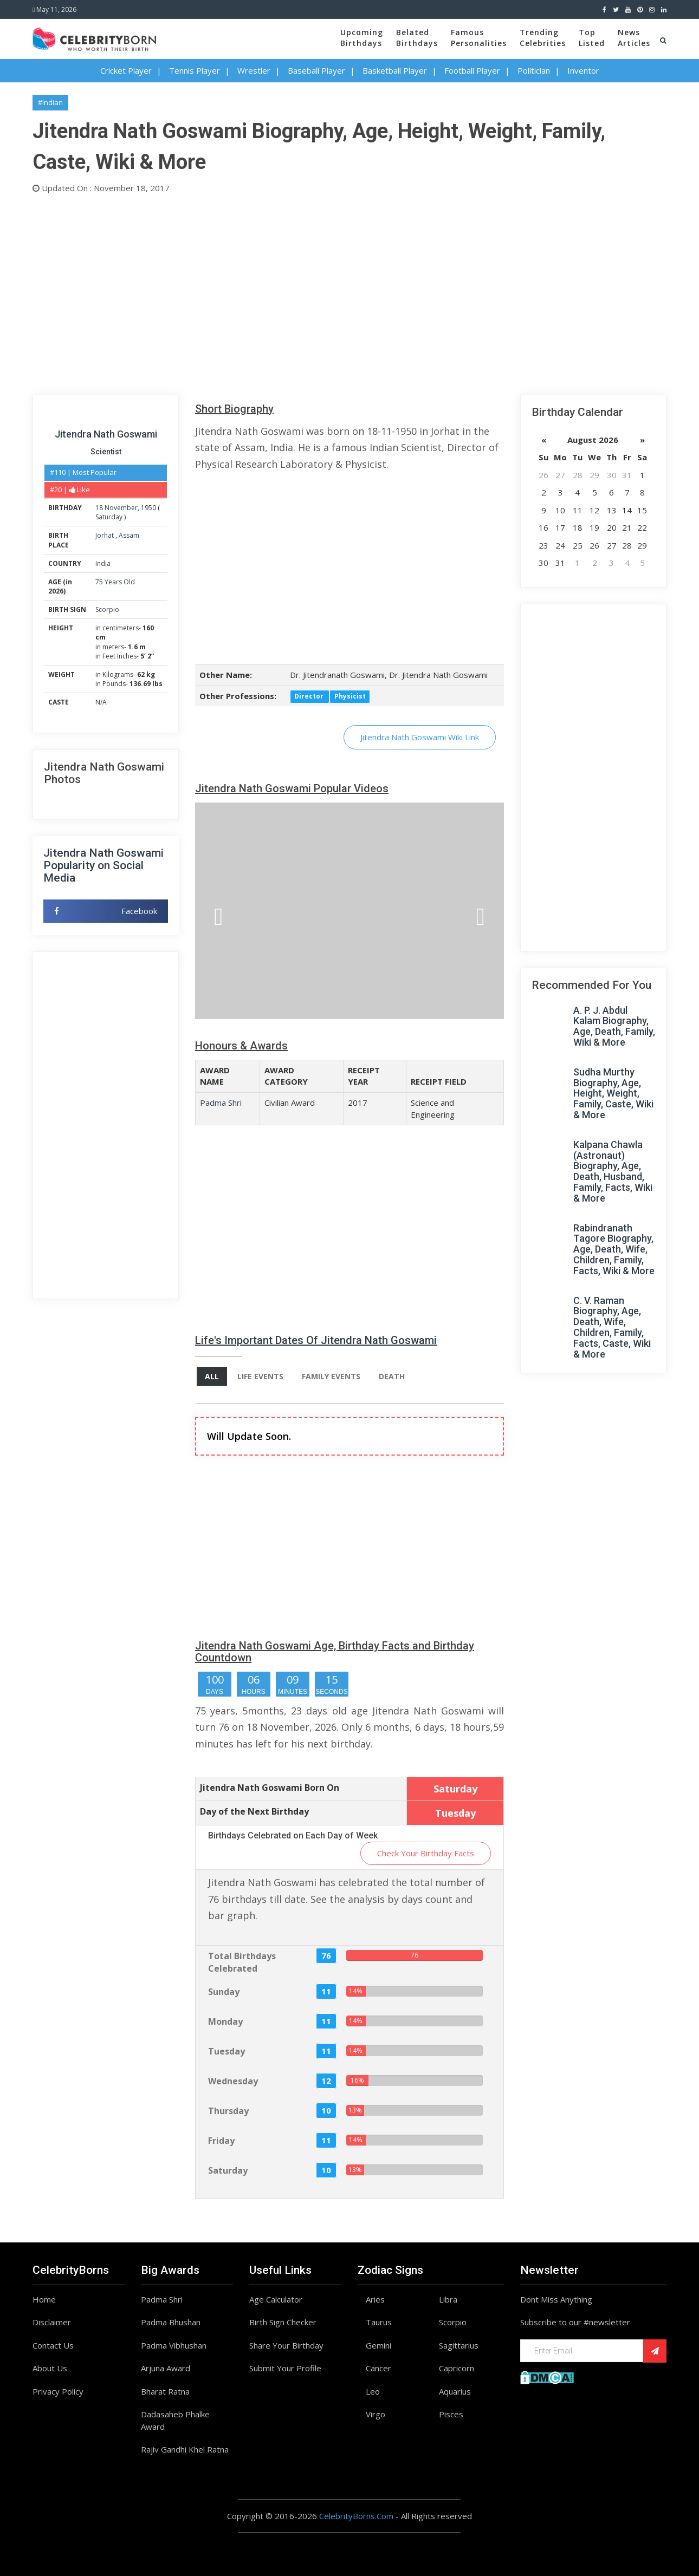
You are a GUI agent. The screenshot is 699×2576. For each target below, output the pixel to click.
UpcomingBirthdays (361, 37)
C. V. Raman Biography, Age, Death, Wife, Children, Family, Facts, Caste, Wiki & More (612, 1327)
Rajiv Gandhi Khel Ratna (185, 2449)
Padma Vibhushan (173, 2345)
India (103, 563)
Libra (448, 2299)
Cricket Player (126, 70)
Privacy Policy (58, 2391)
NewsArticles (634, 37)
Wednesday (233, 2081)
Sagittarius (458, 2345)
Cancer (378, 2368)
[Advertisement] (349, 292)
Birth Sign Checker (282, 2322)
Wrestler (253, 70)
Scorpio (107, 609)
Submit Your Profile (285, 2368)
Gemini (378, 2345)
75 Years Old (115, 581)
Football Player (472, 70)
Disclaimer (52, 2322)
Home (44, 2299)
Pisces (451, 2414)
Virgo (375, 2414)
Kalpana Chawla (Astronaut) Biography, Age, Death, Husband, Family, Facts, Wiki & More (612, 1171)
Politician (533, 70)
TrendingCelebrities (543, 37)
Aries (375, 2299)
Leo (373, 2391)
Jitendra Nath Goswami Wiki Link (419, 737)
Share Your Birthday (286, 2345)
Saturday (108, 516)
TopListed (592, 37)
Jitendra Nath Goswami (106, 434)
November (121, 507)
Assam (129, 535)
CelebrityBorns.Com (356, 2515)
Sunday (224, 1992)
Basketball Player (395, 70)
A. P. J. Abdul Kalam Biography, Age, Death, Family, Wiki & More (614, 1026)
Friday (221, 2141)
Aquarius (455, 2391)
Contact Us (53, 2345)
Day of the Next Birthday (254, 1811)
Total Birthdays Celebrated (242, 1962)
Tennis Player (194, 70)
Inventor (583, 70)
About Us (50, 2368)
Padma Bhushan (170, 2322)
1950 (148, 507)
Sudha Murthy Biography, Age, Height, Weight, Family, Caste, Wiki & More (613, 1093)
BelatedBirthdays (417, 37)
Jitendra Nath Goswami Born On (269, 1788)
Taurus (379, 2322)
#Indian (50, 102)
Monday (225, 2021)
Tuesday (226, 2051)
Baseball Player (316, 70)
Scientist (105, 451)
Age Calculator (275, 2299)
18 (99, 507)
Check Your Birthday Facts (425, 1853)
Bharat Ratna (165, 2391)
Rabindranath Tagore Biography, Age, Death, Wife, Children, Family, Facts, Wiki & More (614, 1249)
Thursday (228, 2111)
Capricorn (456, 2368)
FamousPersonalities (479, 37)
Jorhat (105, 535)
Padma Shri (221, 1102)
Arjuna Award (165, 2368)
